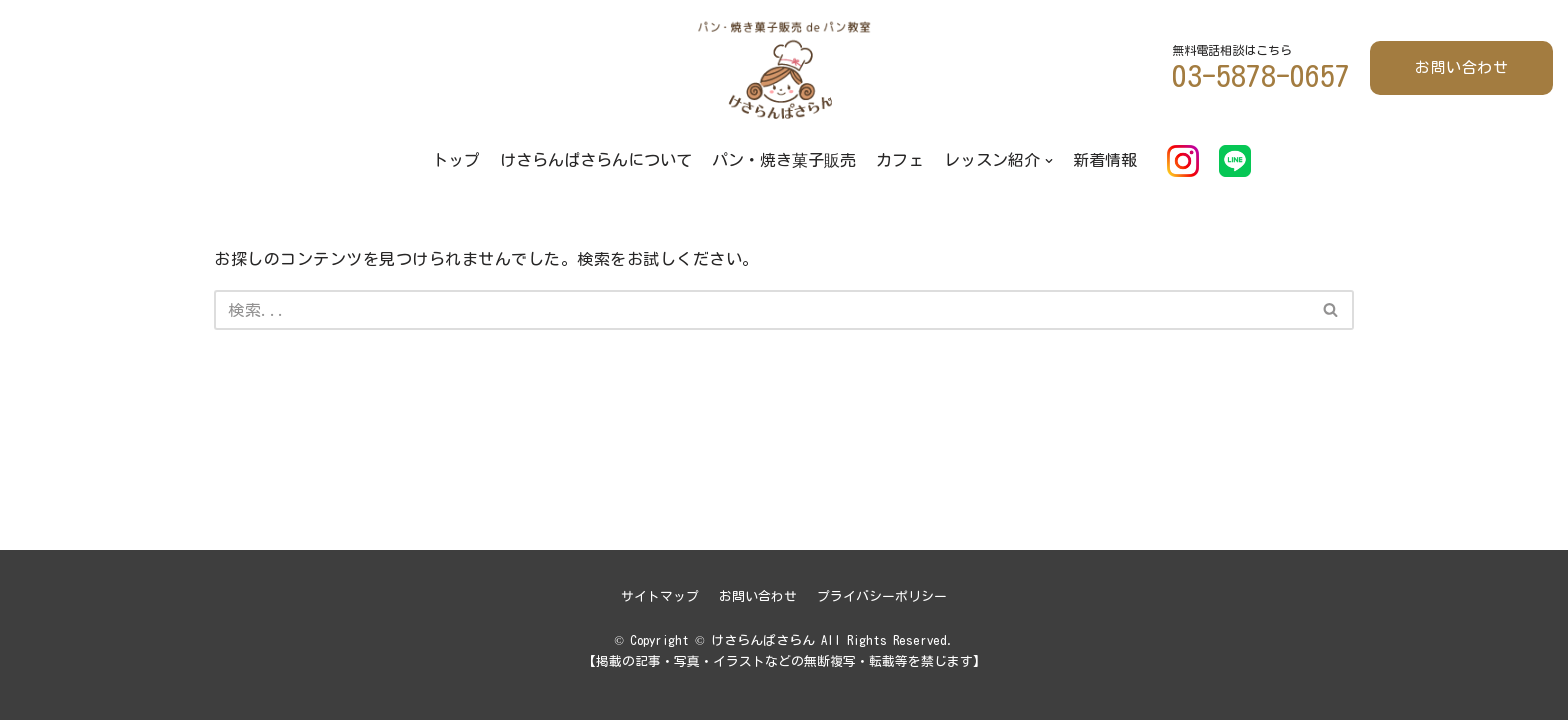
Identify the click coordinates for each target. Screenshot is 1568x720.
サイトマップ (660, 596)
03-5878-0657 (1261, 76)
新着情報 (1105, 160)
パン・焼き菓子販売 (784, 160)
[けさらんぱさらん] (784, 68)
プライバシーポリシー (882, 596)
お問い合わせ (1461, 67)
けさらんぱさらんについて (596, 160)
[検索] (761, 310)
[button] (1330, 309)
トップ (456, 160)
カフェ (900, 160)
